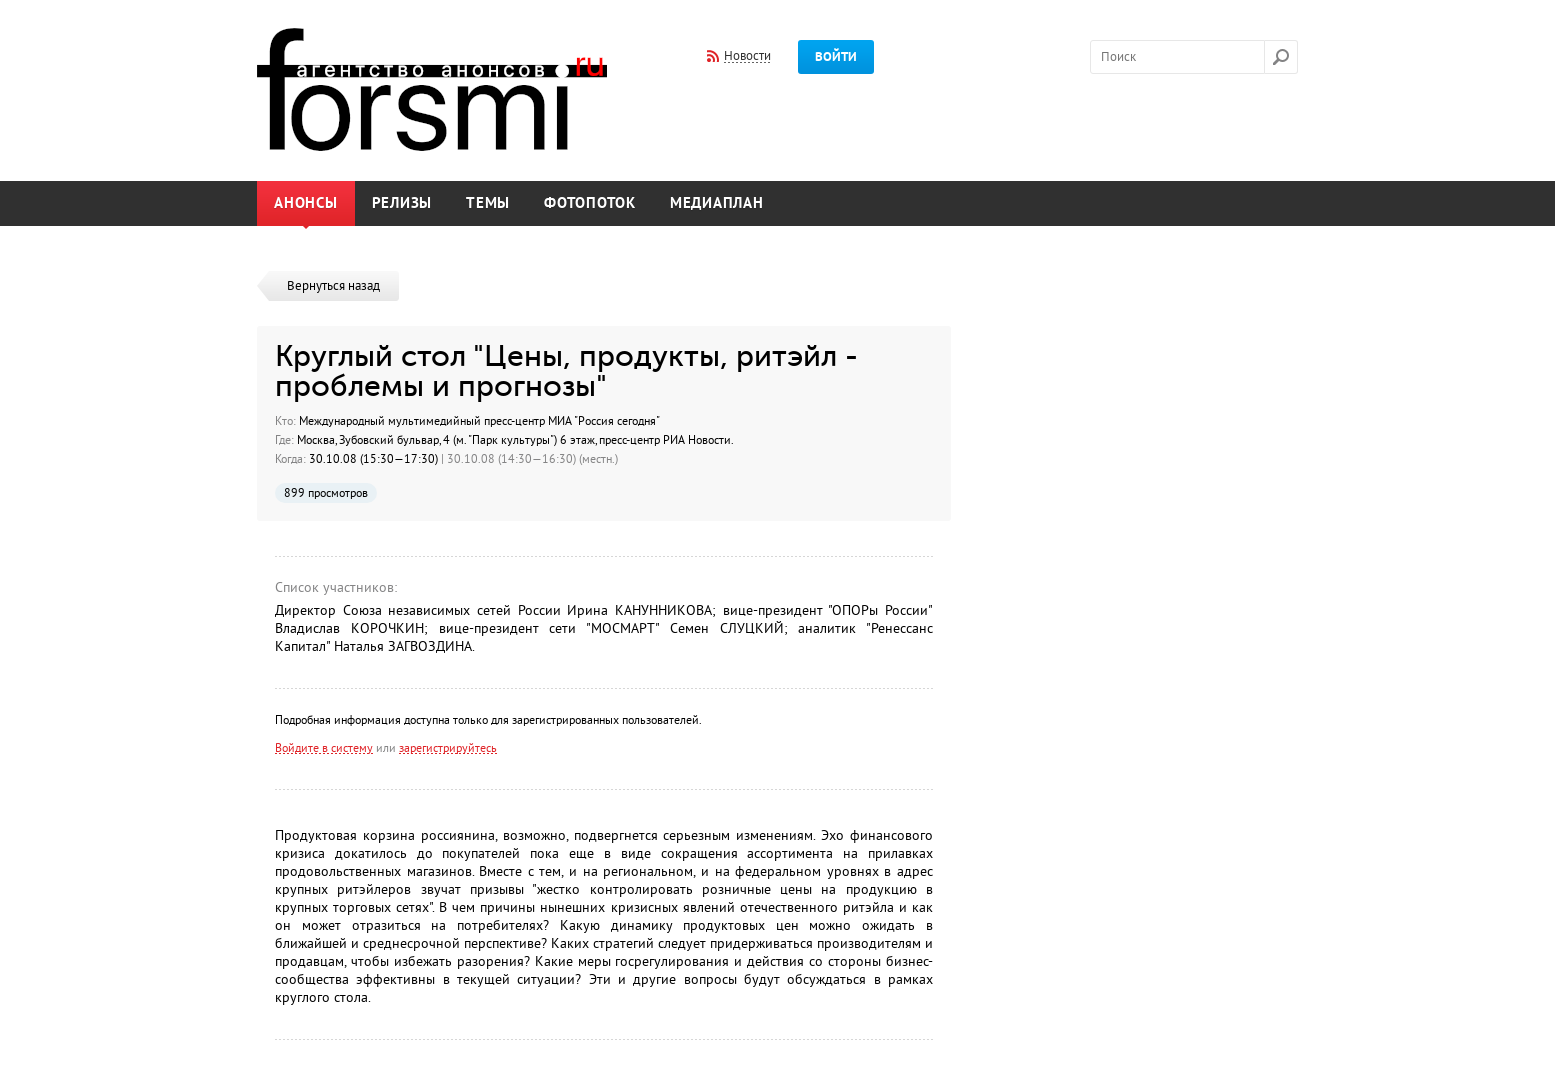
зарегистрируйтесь (448, 748)
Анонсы (306, 203)
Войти (836, 57)
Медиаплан (717, 203)
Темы (488, 203)
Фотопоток (590, 203)
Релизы (402, 203)
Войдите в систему (324, 748)
